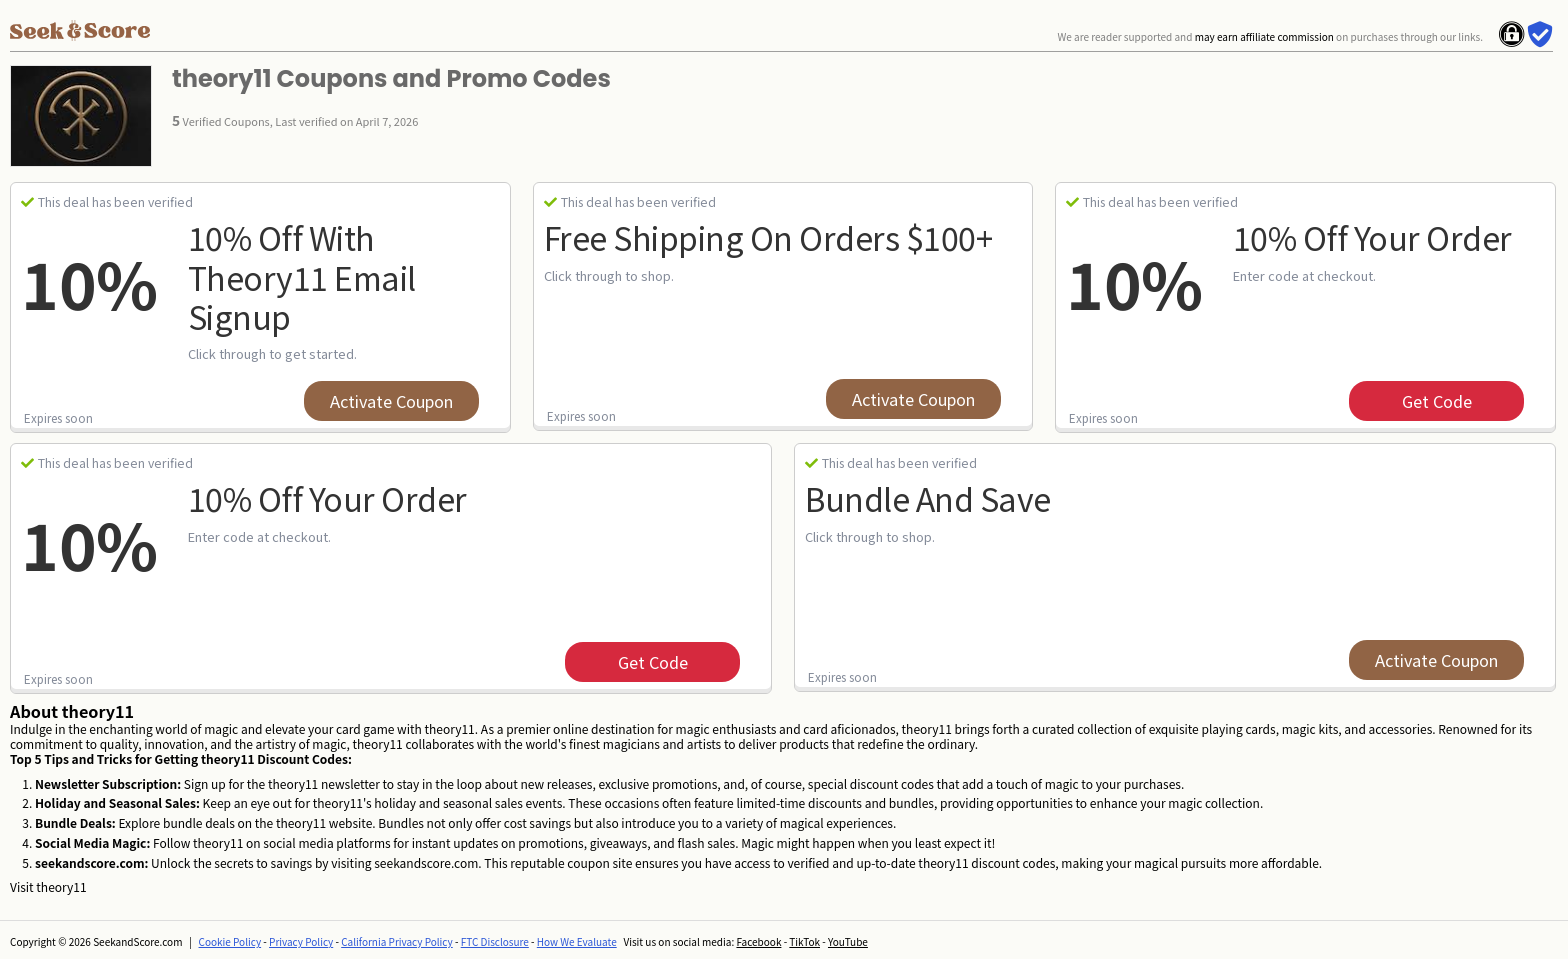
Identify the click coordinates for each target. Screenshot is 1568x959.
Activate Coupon (391, 401)
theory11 (61, 886)
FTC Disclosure (495, 941)
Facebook (758, 941)
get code (1437, 401)
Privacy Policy (301, 941)
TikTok (804, 941)
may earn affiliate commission (1264, 36)
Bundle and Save (928, 498)
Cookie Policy (230, 941)
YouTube (848, 941)
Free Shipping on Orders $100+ (768, 237)
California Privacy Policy (397, 941)
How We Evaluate (577, 941)
